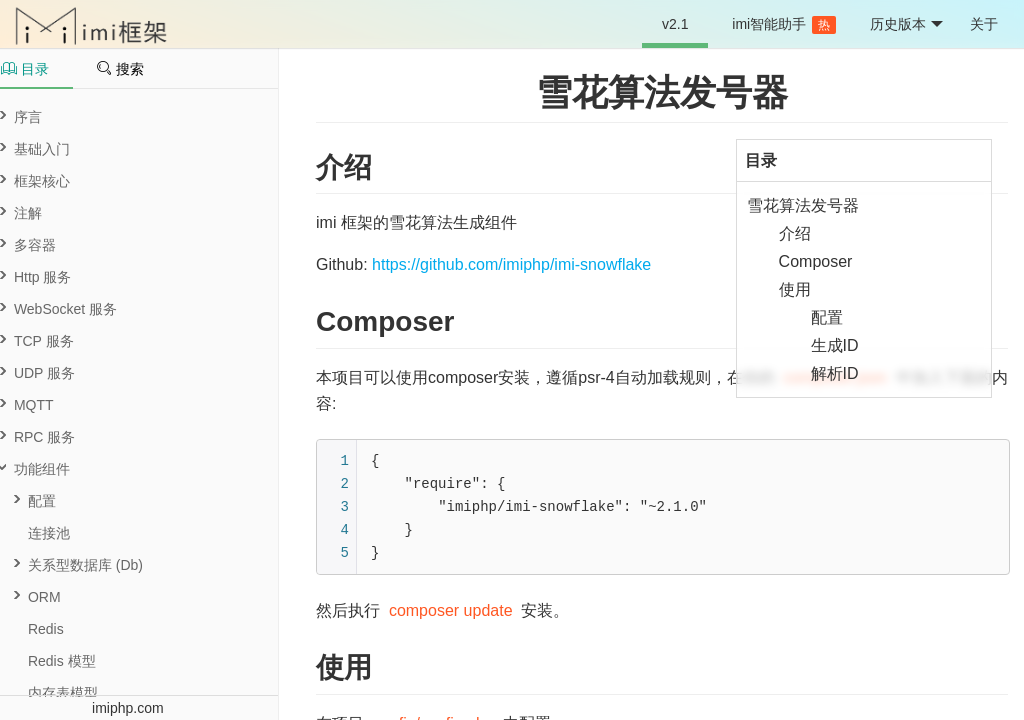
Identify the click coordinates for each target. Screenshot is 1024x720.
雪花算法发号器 (662, 92)
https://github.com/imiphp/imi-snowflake (511, 264)
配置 (827, 317)
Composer (816, 261)
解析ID (835, 373)
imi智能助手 (784, 25)
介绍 (795, 233)
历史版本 (906, 24)
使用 (795, 289)
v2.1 (675, 24)
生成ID (835, 345)
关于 (984, 24)
